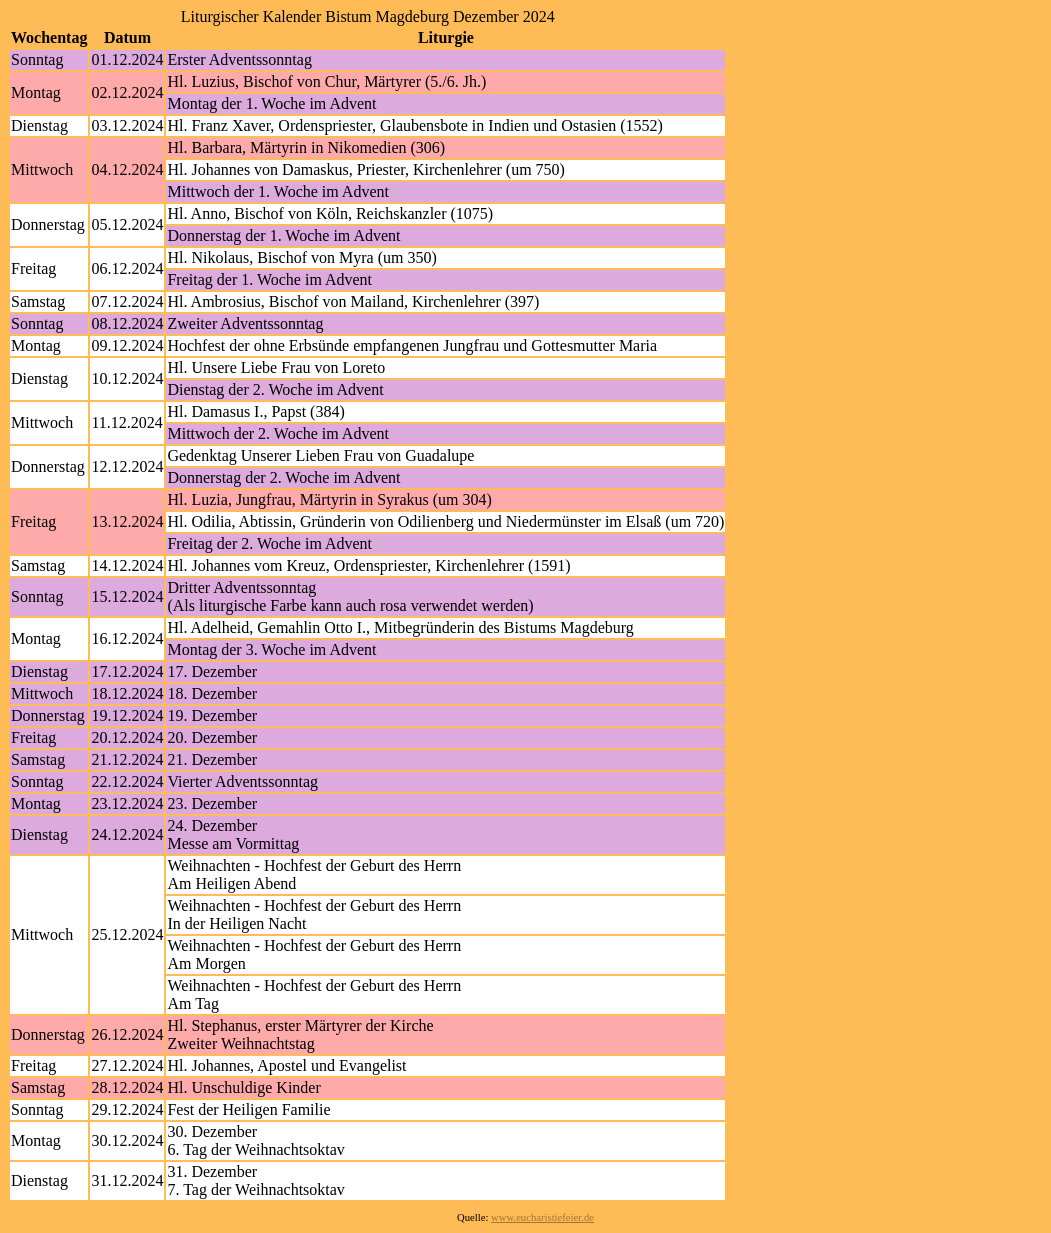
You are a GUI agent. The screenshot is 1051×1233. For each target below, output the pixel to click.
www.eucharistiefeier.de (542, 1217)
